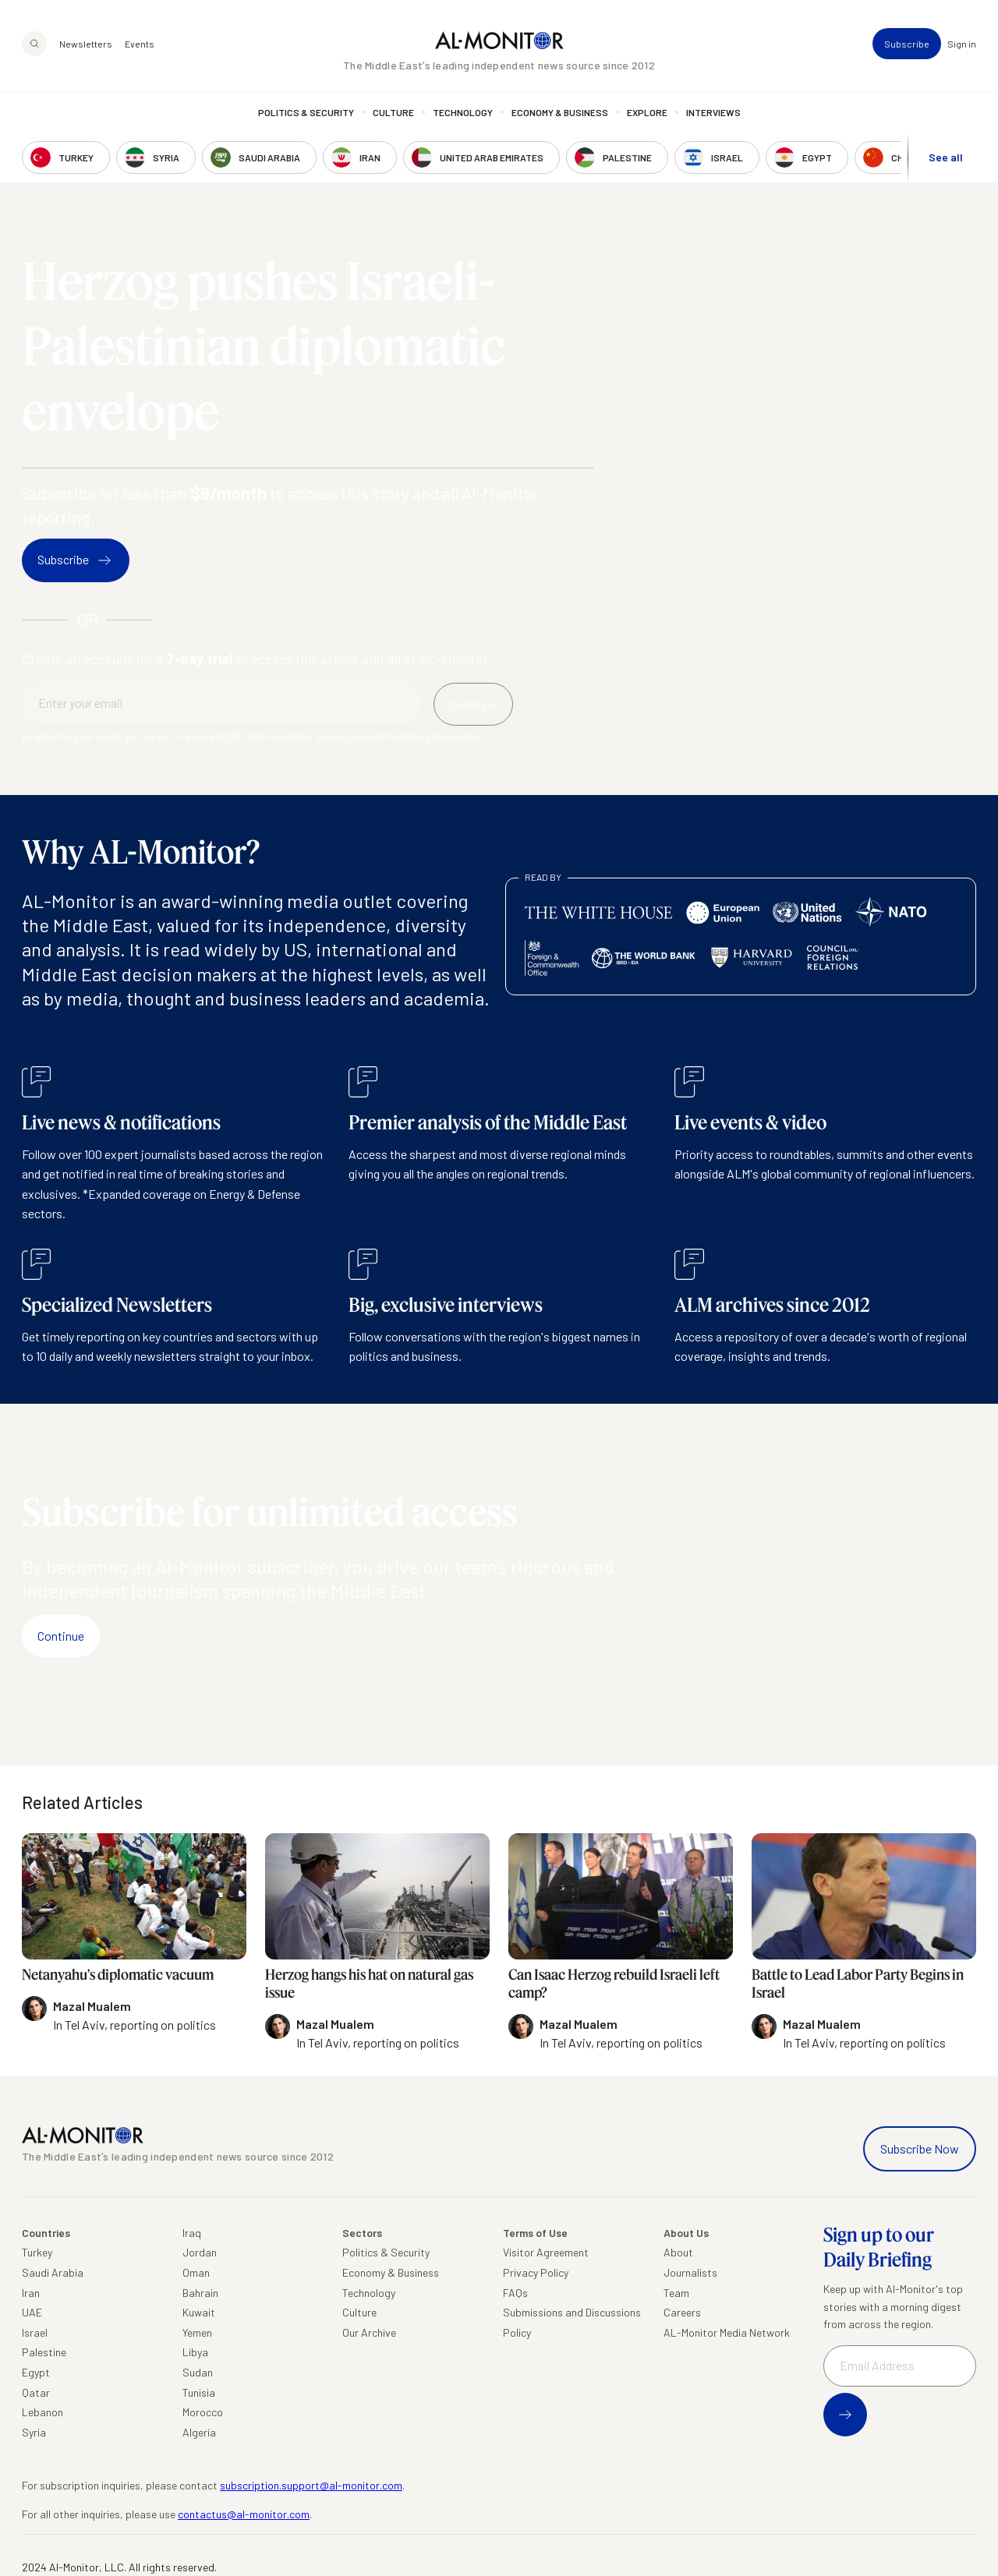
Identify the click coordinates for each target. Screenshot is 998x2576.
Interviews (713, 113)
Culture (393, 113)
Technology (463, 113)
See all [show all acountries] (946, 157)
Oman (196, 2272)
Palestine (44, 2352)
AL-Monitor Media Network (727, 2332)
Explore (647, 113)
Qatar (36, 2392)
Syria (34, 2432)
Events (139, 43)
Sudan (197, 2372)
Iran (31, 2292)
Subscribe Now (919, 2148)
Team (676, 2292)
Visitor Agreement (546, 2252)
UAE (32, 2312)
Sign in (961, 43)
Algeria (199, 2432)
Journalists (690, 2272)
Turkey (37, 2252)
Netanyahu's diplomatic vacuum (118, 1974)
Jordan (199, 2252)
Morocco (202, 2412)
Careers (682, 2312)
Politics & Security (306, 113)
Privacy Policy (535, 2272)
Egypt (36, 2372)
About (678, 2252)
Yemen (197, 2332)
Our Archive (369, 2332)
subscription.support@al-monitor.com (311, 2485)
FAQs (515, 2292)
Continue (60, 1635)
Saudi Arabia (52, 2272)
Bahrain (200, 2292)
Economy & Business (559, 113)
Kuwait (198, 2312)
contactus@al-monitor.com (244, 2514)
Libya (195, 2352)
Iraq (191, 2232)
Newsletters (85, 43)
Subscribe (906, 43)
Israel (35, 2332)
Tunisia (198, 2392)
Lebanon (42, 2412)
